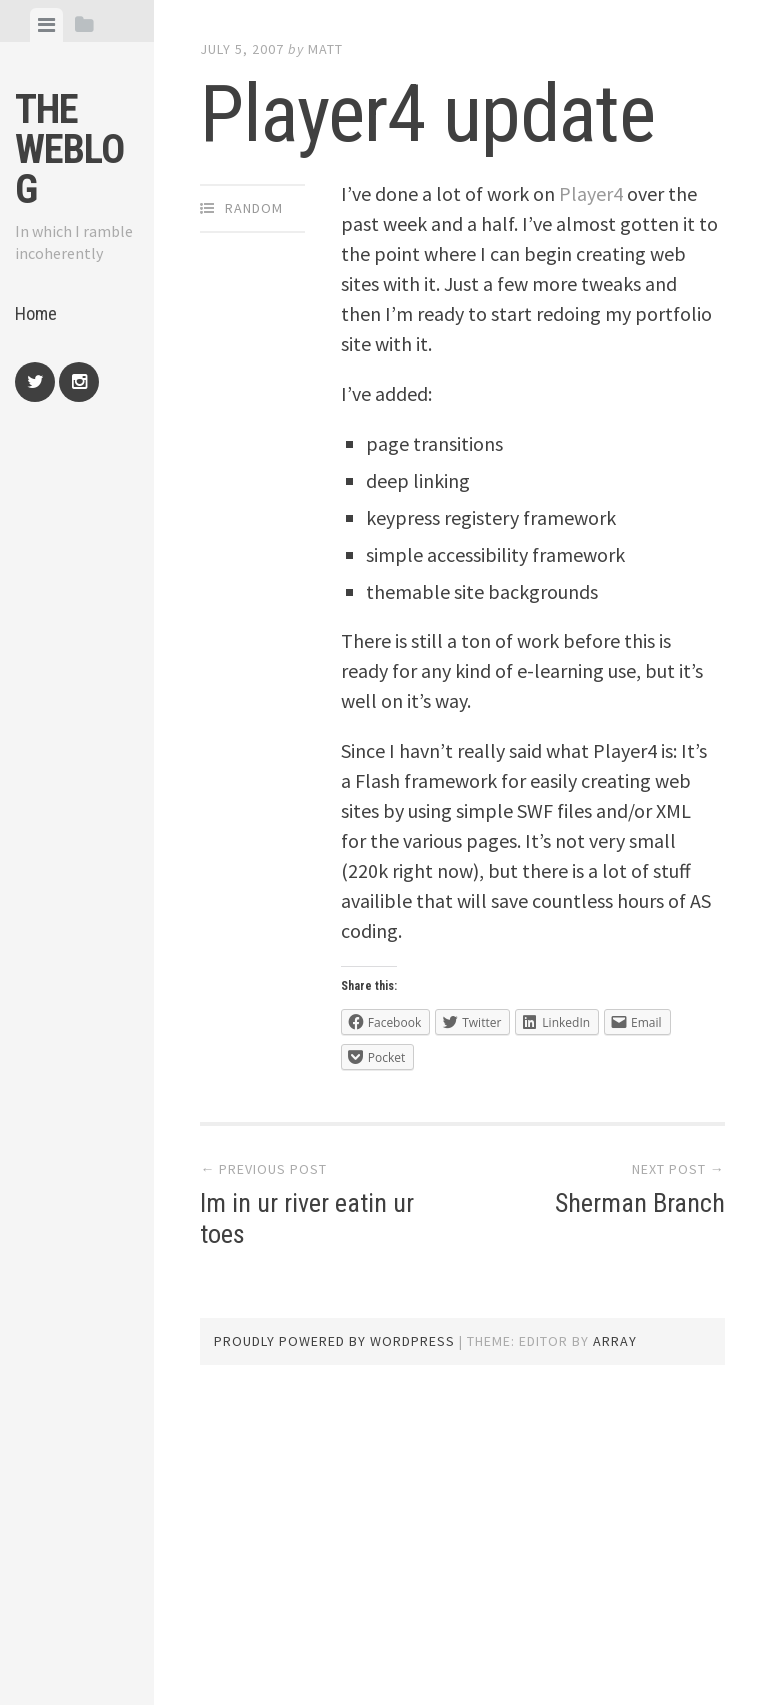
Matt (325, 49)
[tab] (46, 25)
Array (615, 1341)
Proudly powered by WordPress (334, 1341)
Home (36, 313)
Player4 (591, 193)
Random (254, 208)
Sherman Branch (640, 1203)
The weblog (69, 149)
